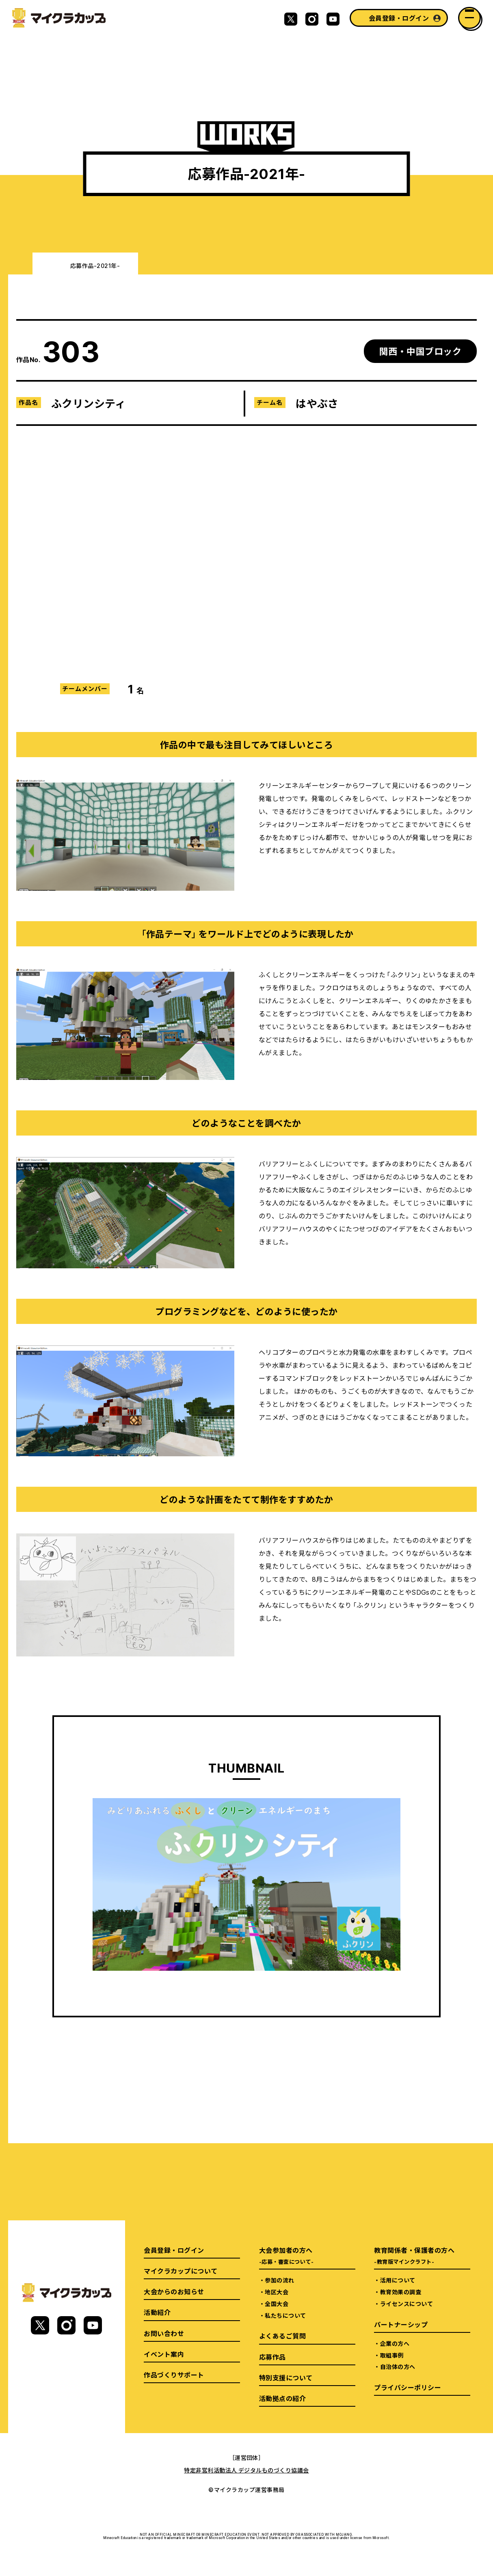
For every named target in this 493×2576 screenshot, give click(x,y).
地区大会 (276, 2292)
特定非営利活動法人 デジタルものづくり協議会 (246, 2470)
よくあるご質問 (282, 2336)
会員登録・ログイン (399, 18)
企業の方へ (394, 2343)
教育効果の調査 (400, 2292)
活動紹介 (157, 2312)
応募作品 (272, 2357)
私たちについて (285, 2315)
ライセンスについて (406, 2304)
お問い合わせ (164, 2333)
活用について (397, 2280)
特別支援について (286, 2377)
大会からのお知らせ (174, 2291)
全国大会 (276, 2304)
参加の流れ (279, 2280)
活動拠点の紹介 (282, 2398)
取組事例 (392, 2355)
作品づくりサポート (174, 2375)
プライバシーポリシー (407, 2387)
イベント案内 (164, 2354)
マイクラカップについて (180, 2271)
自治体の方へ (397, 2366)
